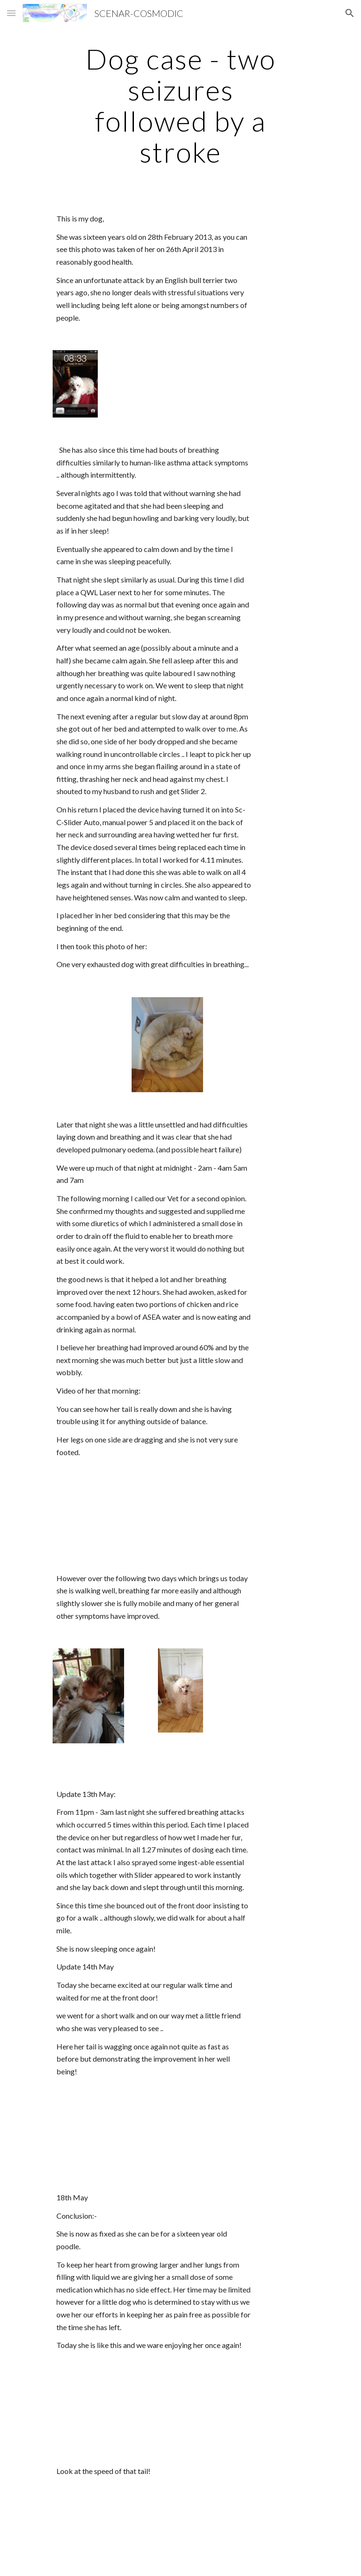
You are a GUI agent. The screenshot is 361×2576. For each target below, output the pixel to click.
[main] (180, 105)
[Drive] (101, 1515)
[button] (11, 13)
